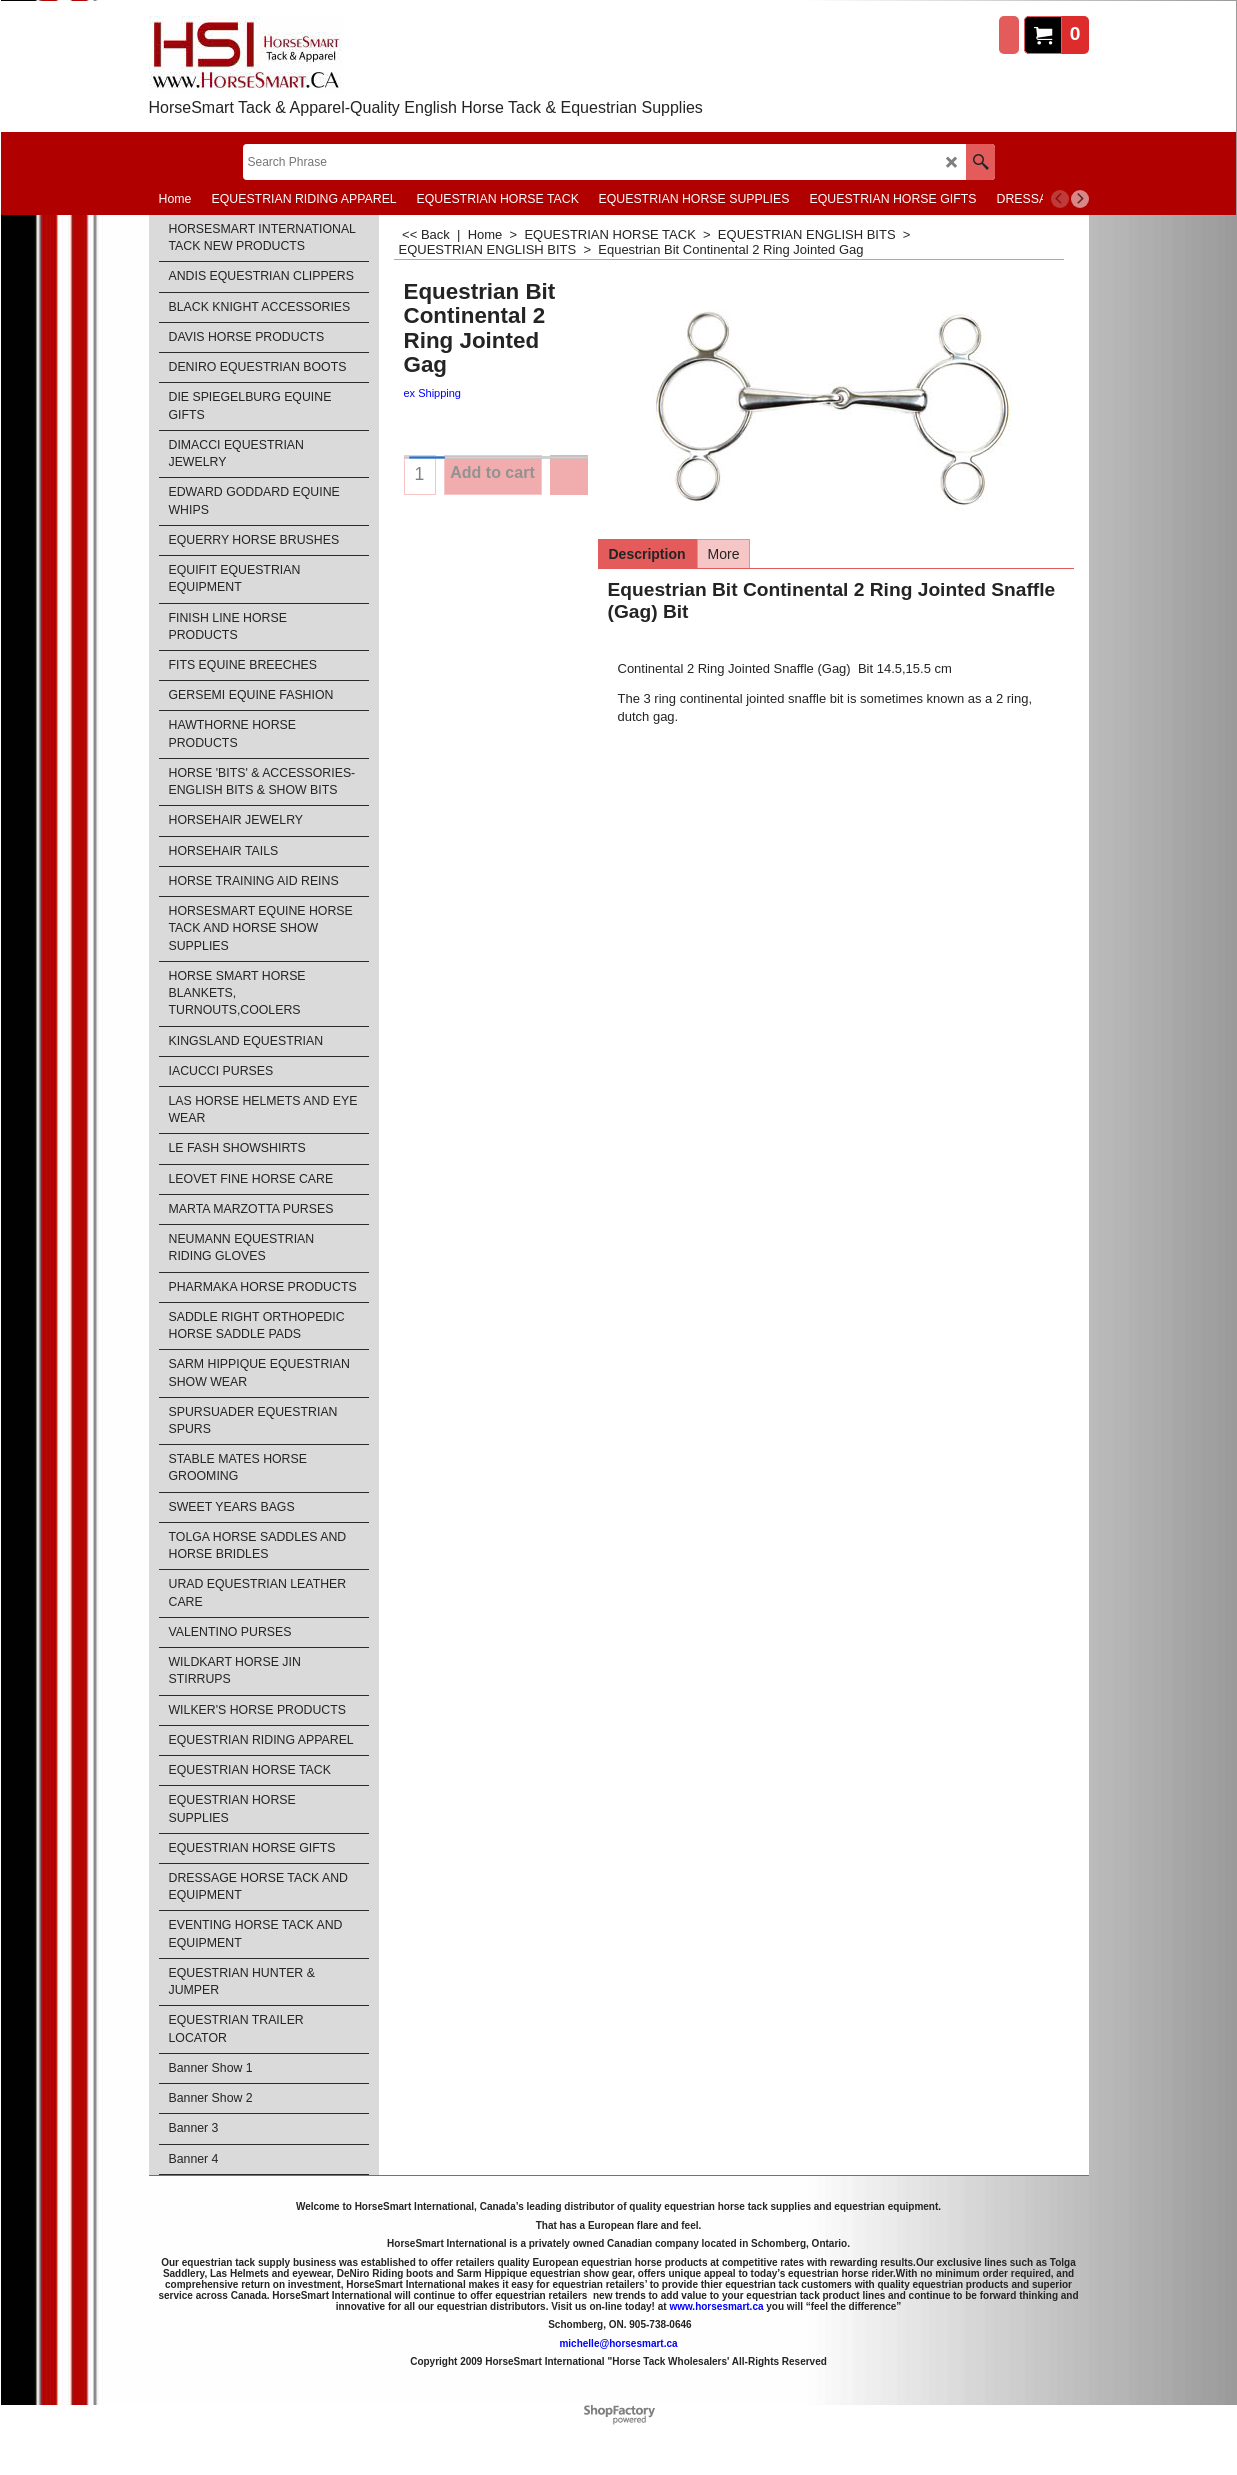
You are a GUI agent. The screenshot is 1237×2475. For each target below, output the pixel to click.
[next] (1080, 199)
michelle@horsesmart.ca (618, 2343)
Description (647, 554)
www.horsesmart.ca (716, 2306)
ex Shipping (433, 393)
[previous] (1060, 199)
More (724, 554)
